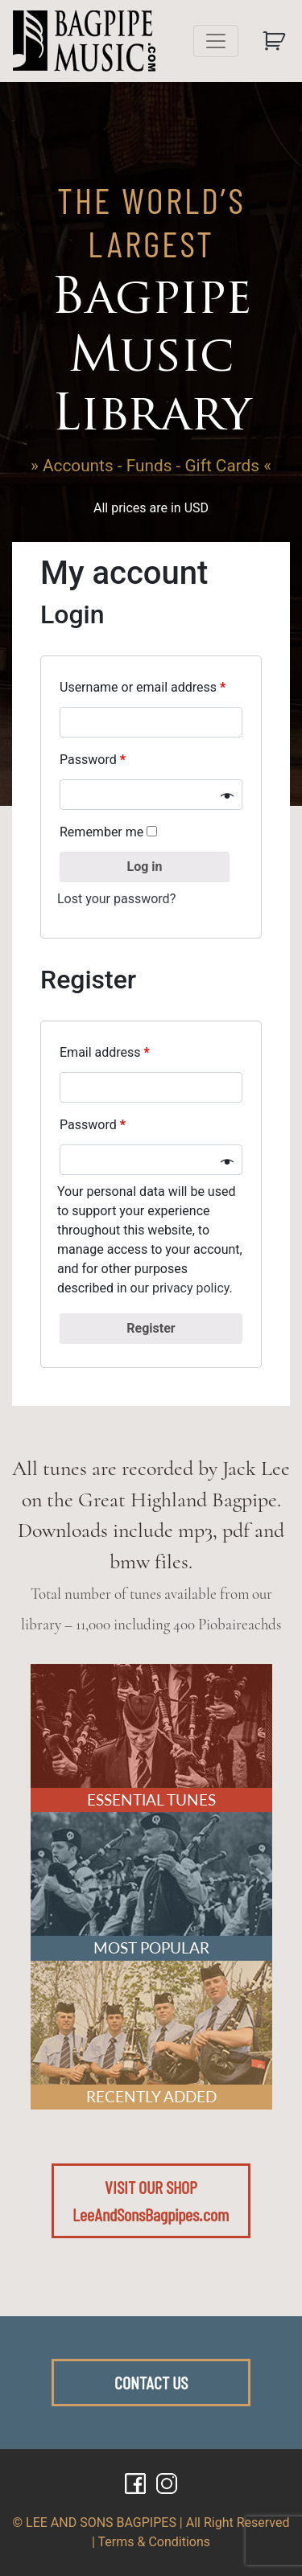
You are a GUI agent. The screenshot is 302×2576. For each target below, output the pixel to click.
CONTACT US (151, 2382)
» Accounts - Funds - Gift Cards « (151, 465)
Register (150, 1328)
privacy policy (191, 1288)
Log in (144, 866)
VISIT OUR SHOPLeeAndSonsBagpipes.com (150, 2200)
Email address (105, 1052)
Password (94, 759)
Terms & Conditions (154, 2541)
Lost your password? (116, 898)
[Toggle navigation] (215, 41)
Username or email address (142, 687)
